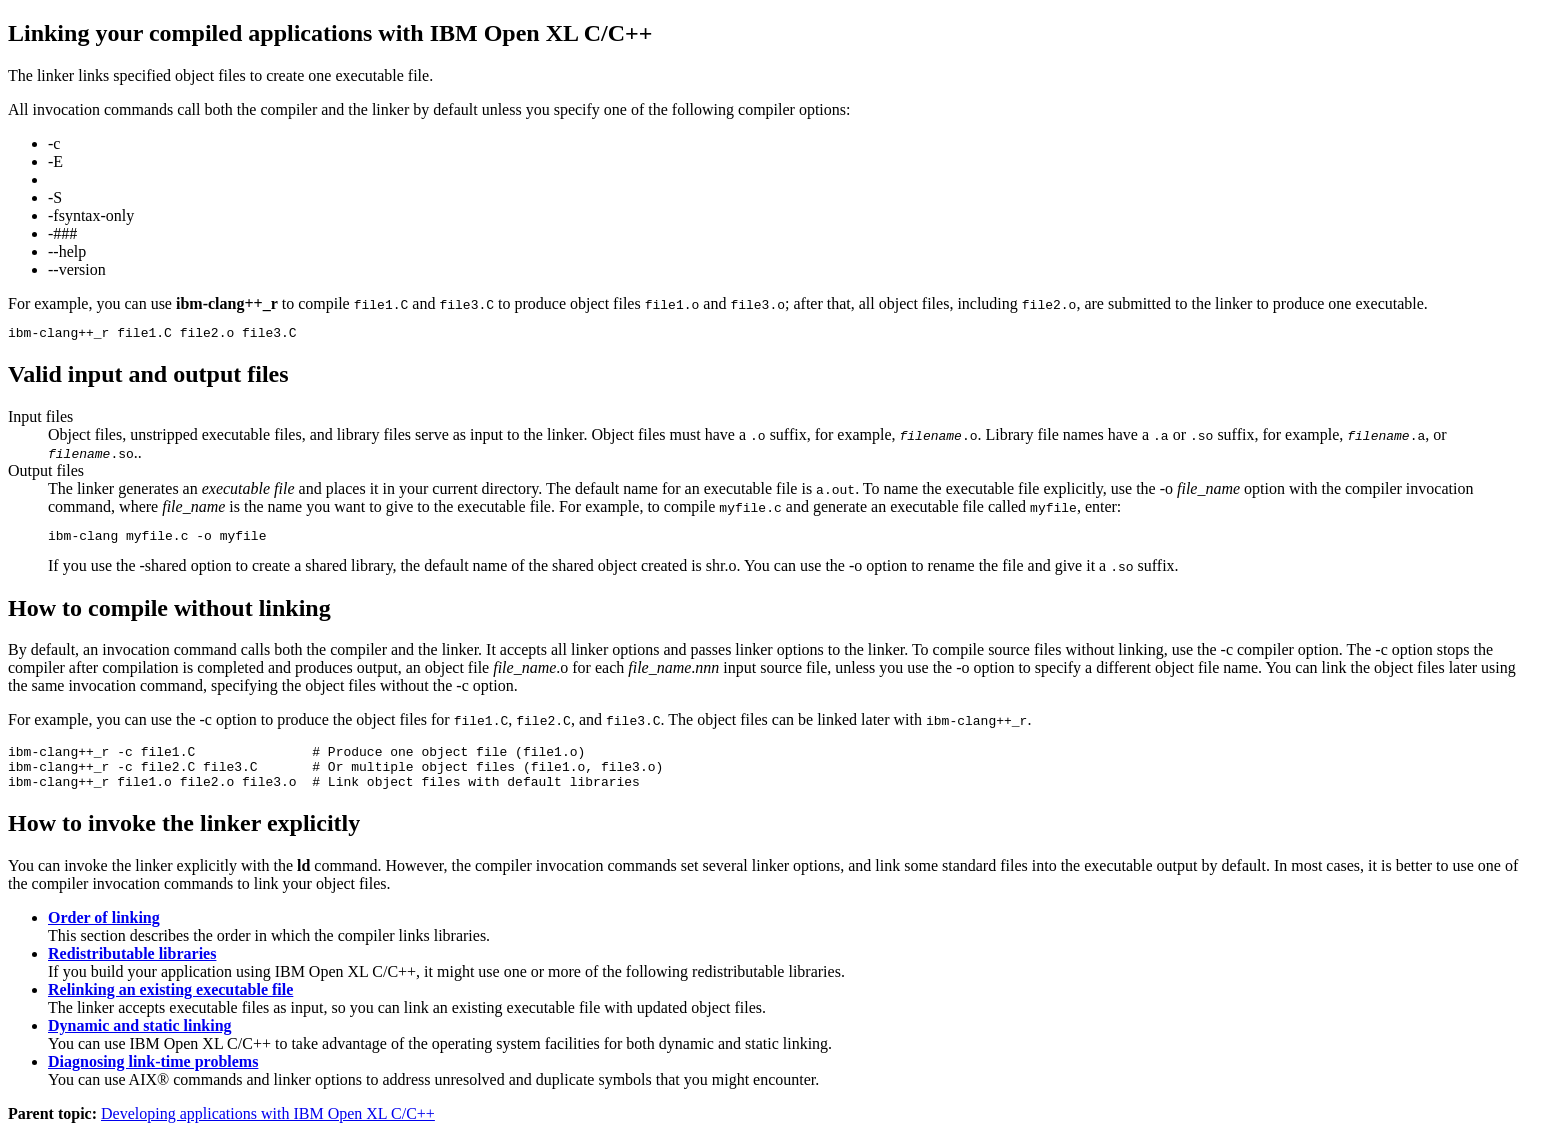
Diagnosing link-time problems (153, 1076)
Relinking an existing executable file (170, 1004)
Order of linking (104, 932)
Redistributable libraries (132, 968)
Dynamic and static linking (140, 1040)
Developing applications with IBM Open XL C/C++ (268, 1128)
